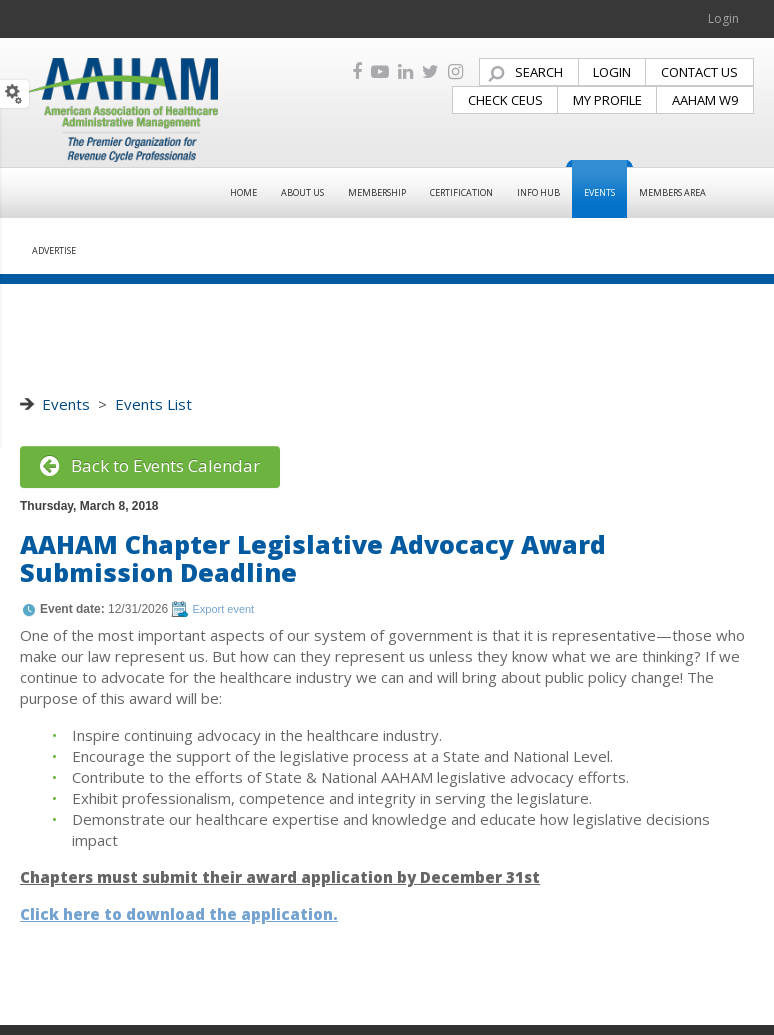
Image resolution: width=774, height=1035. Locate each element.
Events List (153, 404)
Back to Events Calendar (150, 465)
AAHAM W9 (705, 100)
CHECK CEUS (505, 100)
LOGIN (612, 72)
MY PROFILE (607, 100)
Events (66, 404)
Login (723, 18)
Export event (223, 609)
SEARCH (539, 72)
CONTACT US (699, 72)
